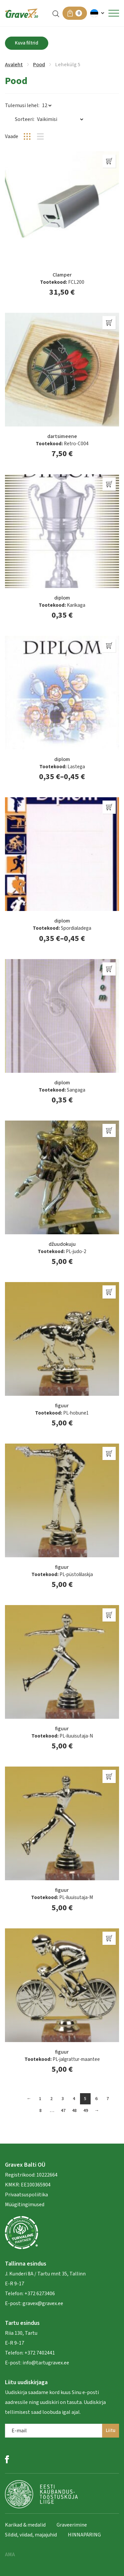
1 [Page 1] (40, 2098)
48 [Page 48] (74, 2110)
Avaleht (14, 64)
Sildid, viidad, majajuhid (31, 2534)
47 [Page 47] (63, 2110)
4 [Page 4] (74, 2098)
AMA (10, 2554)
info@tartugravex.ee (45, 2362)
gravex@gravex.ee (42, 2303)
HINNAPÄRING (84, 2534)
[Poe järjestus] (60, 119)
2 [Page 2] (51, 2098)
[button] (97, 13)
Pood (39, 64)
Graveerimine (72, 2525)
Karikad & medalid (25, 2525)
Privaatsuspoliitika (26, 2194)
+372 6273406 (39, 2293)
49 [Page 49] (85, 2110)
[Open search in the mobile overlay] (56, 13)
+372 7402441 (39, 2352)
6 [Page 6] (96, 2098)
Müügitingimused (24, 2204)
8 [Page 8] (40, 2110)
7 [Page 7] (107, 2098)
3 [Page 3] (63, 2098)
